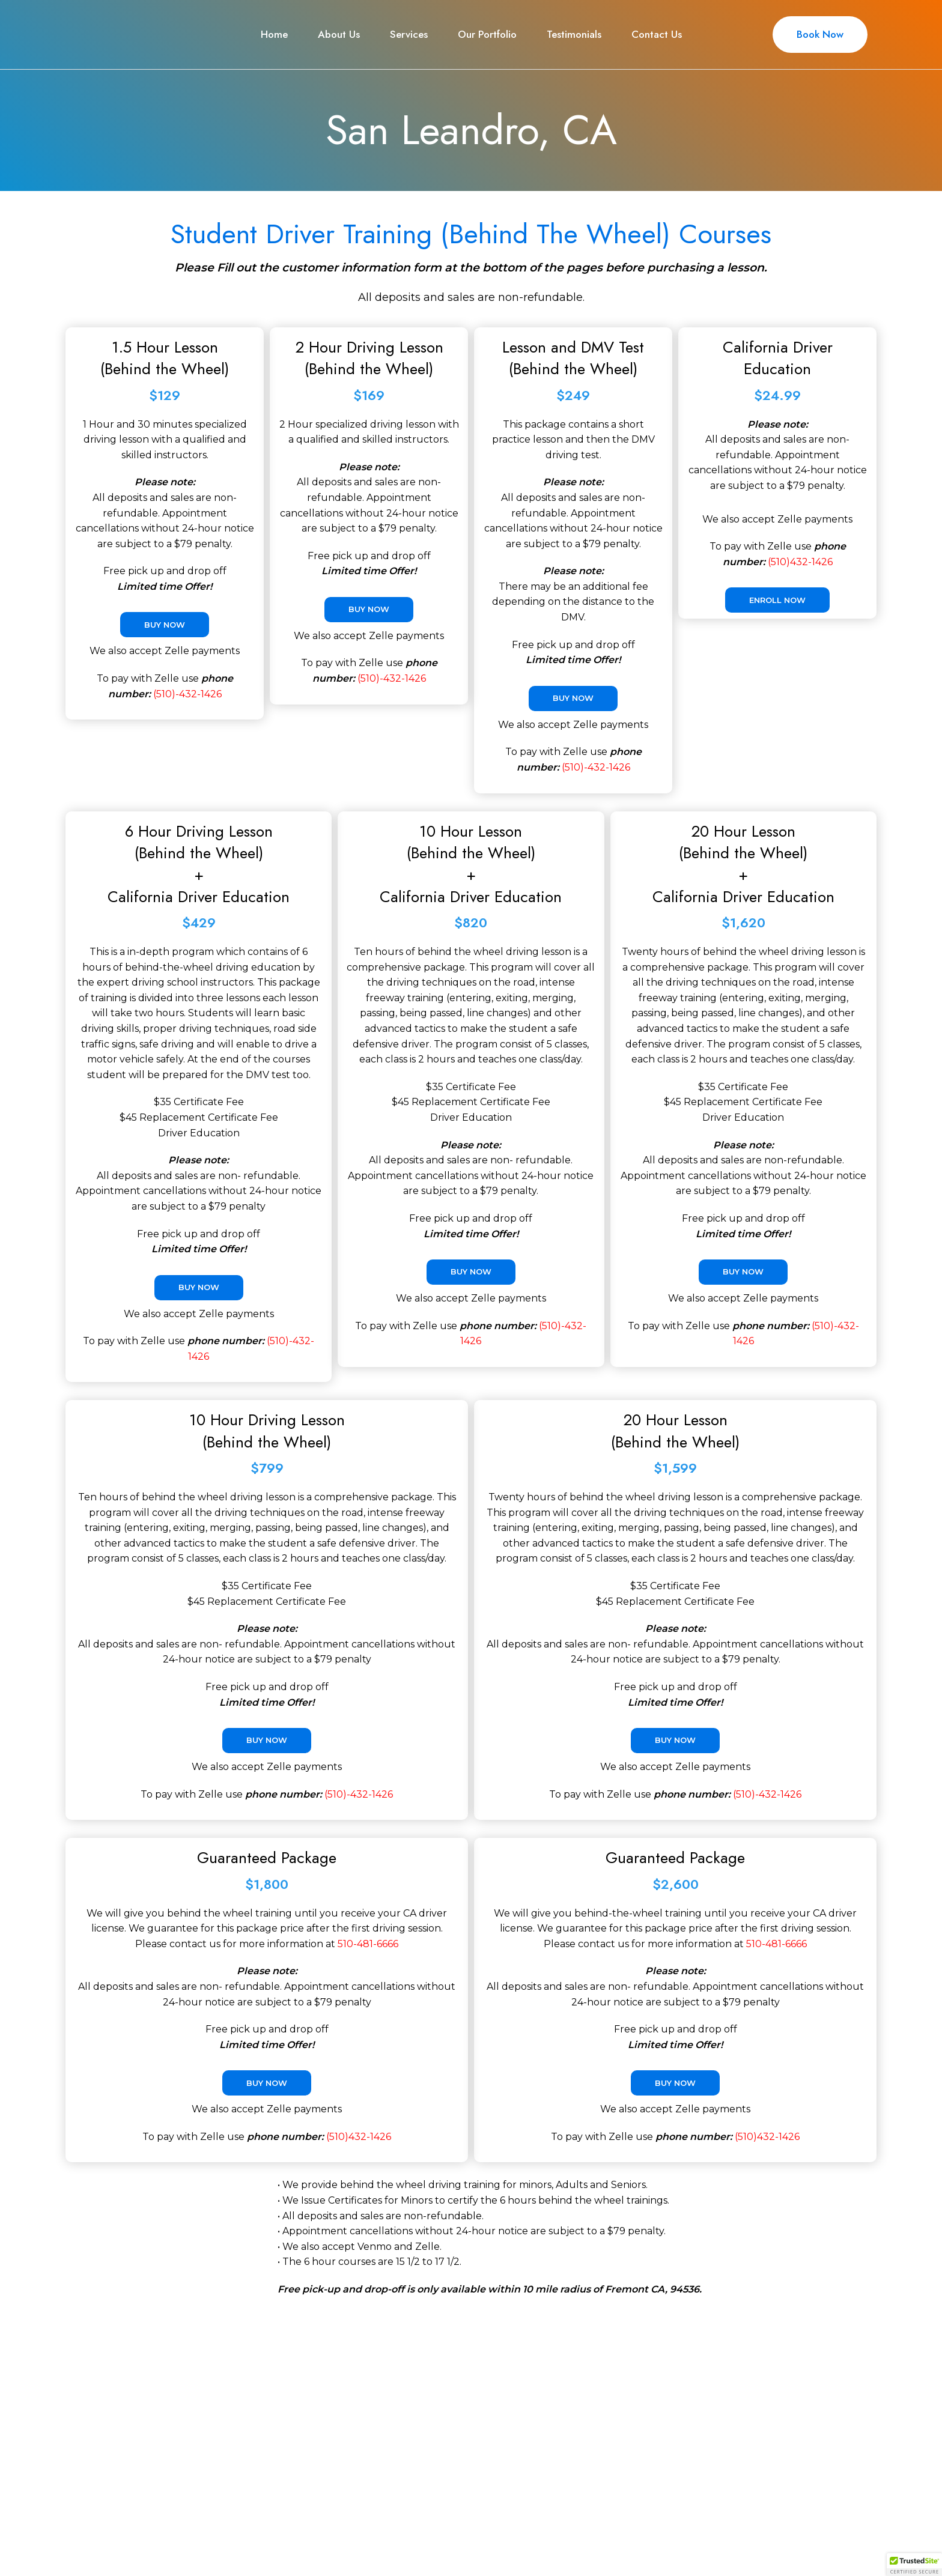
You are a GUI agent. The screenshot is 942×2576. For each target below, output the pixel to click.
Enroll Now (777, 600)
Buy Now (164, 624)
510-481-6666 (368, 1944)
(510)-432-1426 (187, 694)
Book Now (820, 34)
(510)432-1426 (800, 562)
